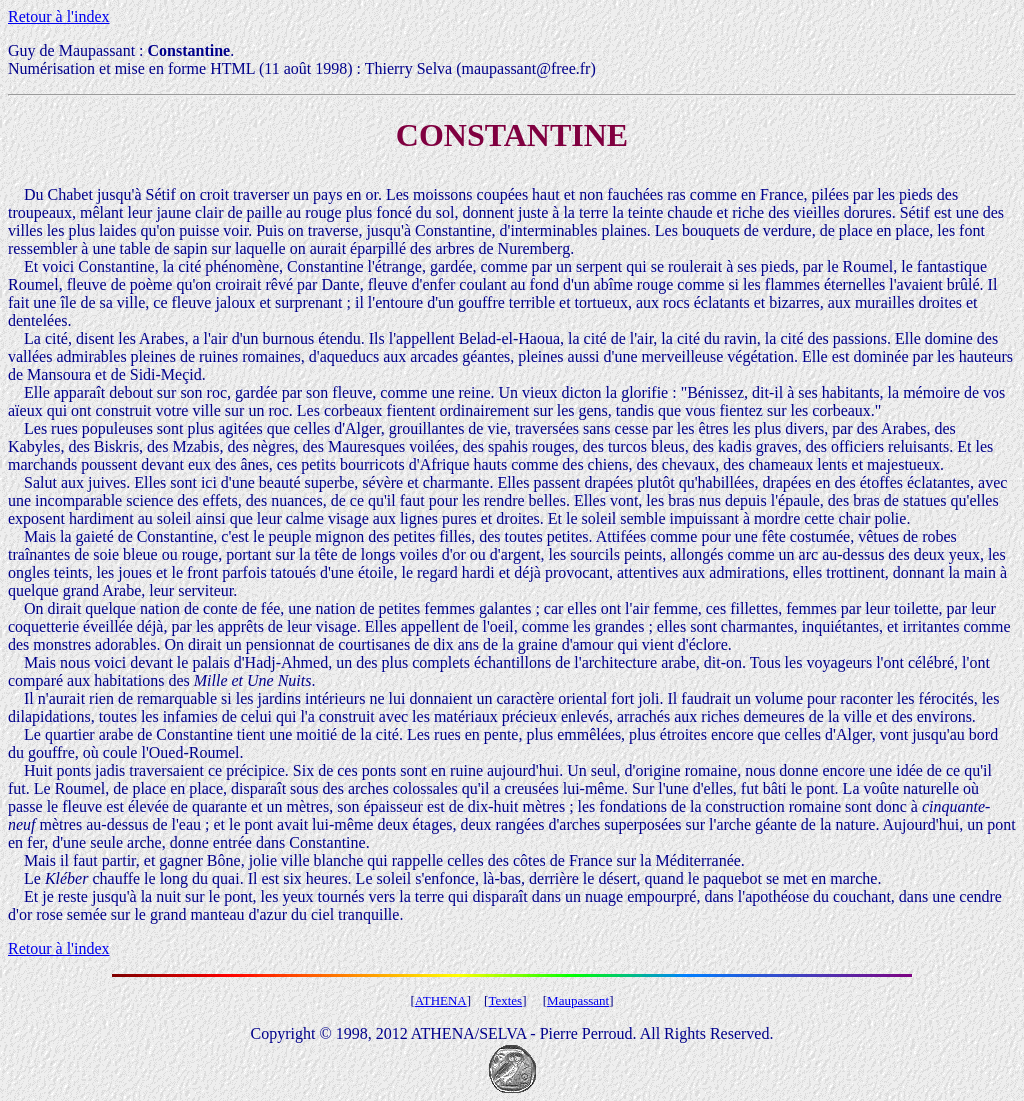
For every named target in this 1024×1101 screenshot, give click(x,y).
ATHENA (441, 1000)
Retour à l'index (59, 16)
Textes (505, 1000)
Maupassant (578, 1000)
